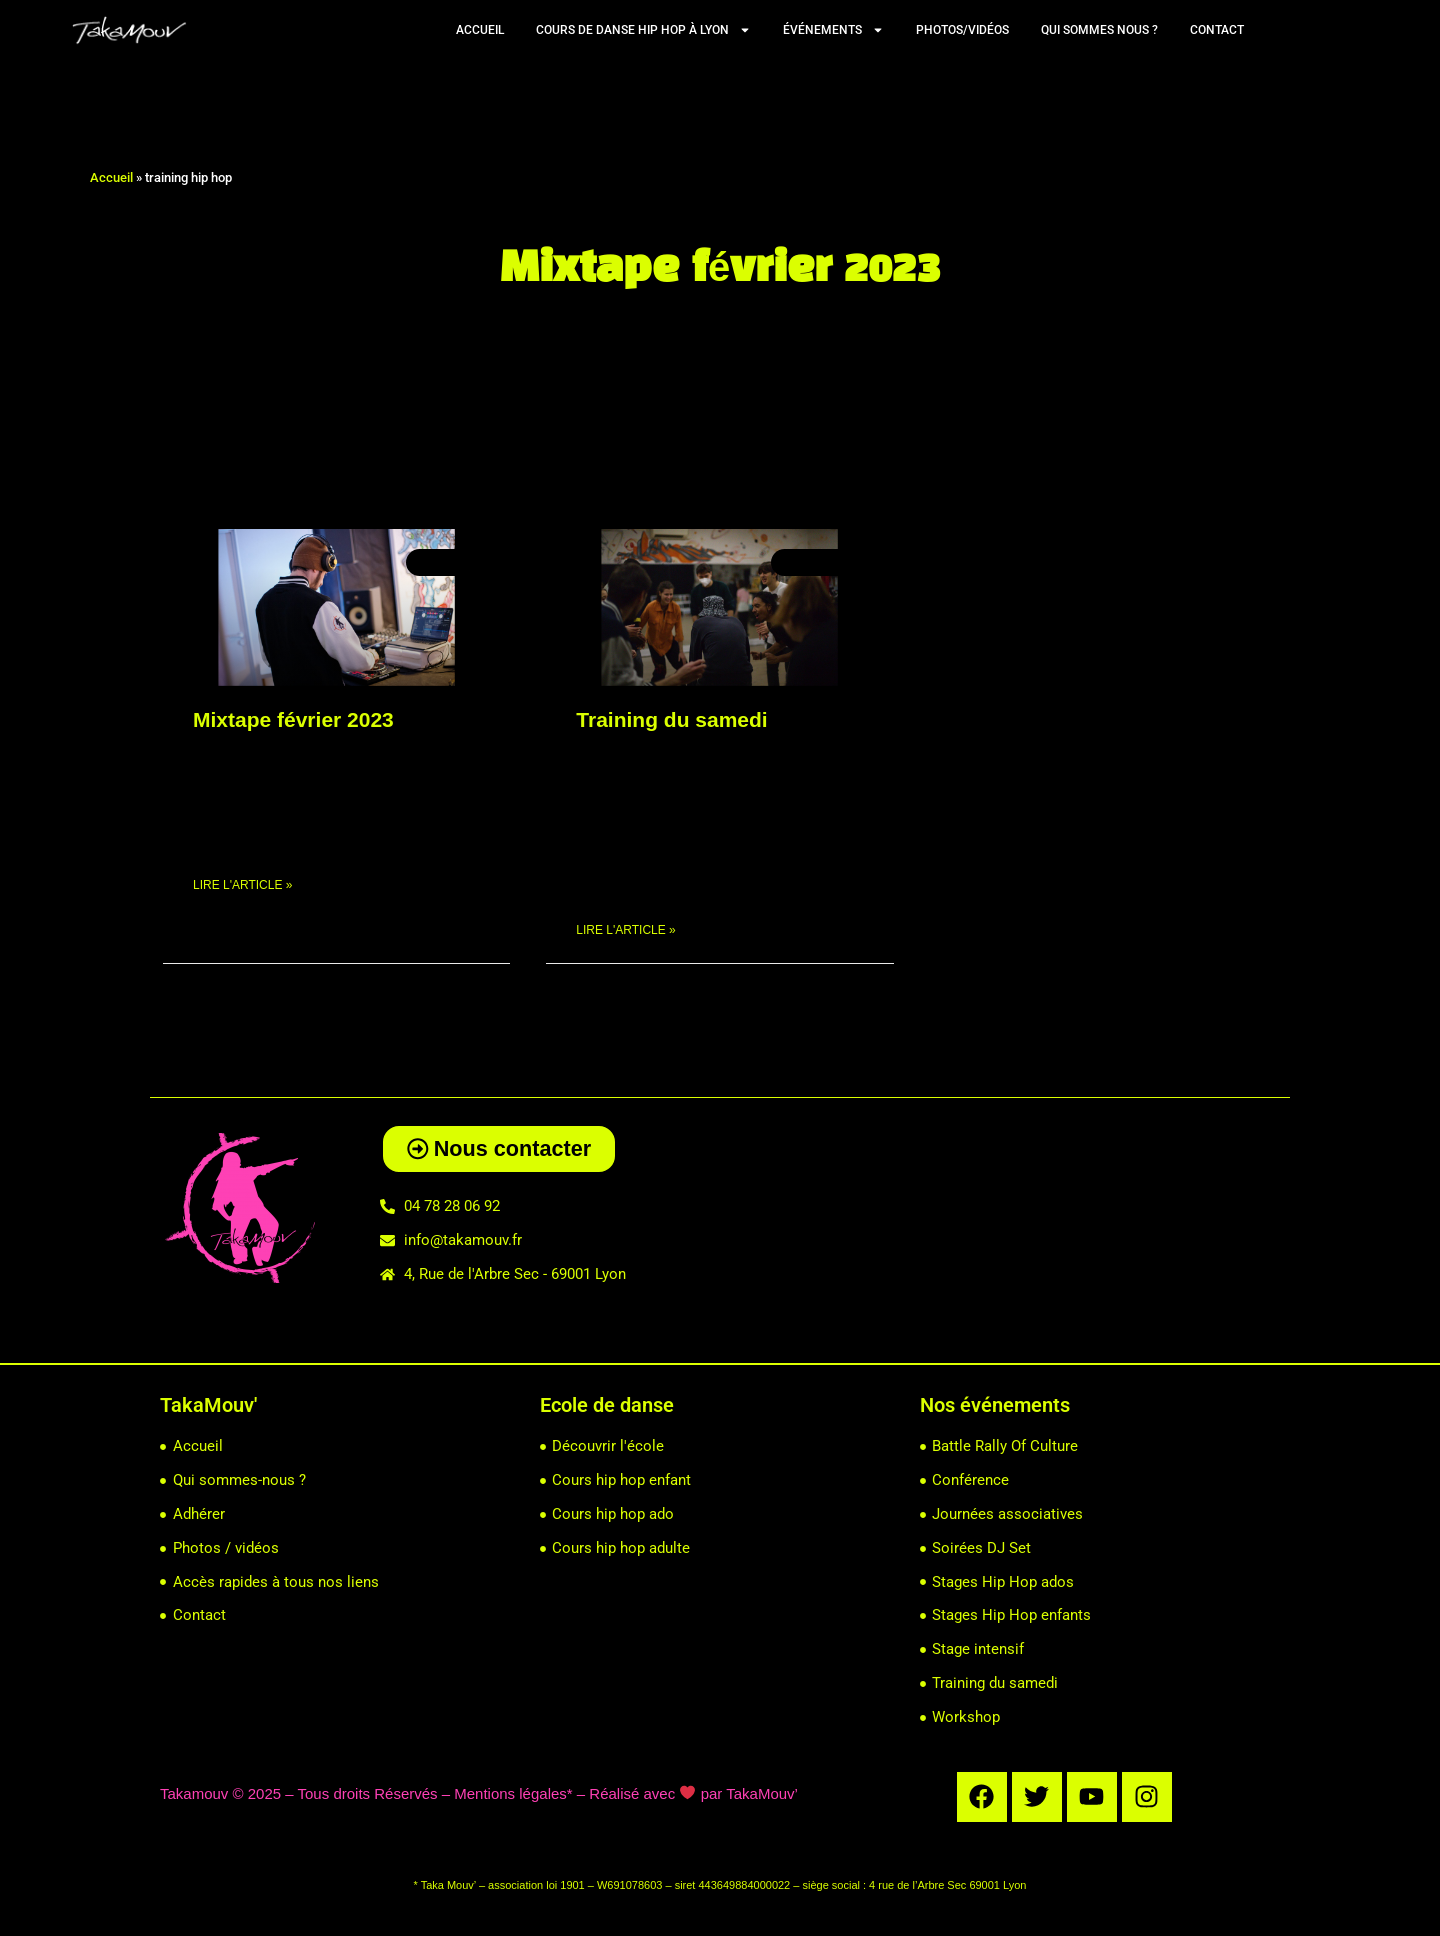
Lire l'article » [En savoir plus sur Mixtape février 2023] (242, 886)
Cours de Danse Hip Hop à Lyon (643, 30)
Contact (1217, 30)
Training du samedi (671, 719)
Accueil (480, 30)
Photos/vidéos (962, 30)
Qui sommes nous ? (1099, 30)
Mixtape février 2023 (293, 719)
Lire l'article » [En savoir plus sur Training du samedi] (625, 931)
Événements (833, 30)
